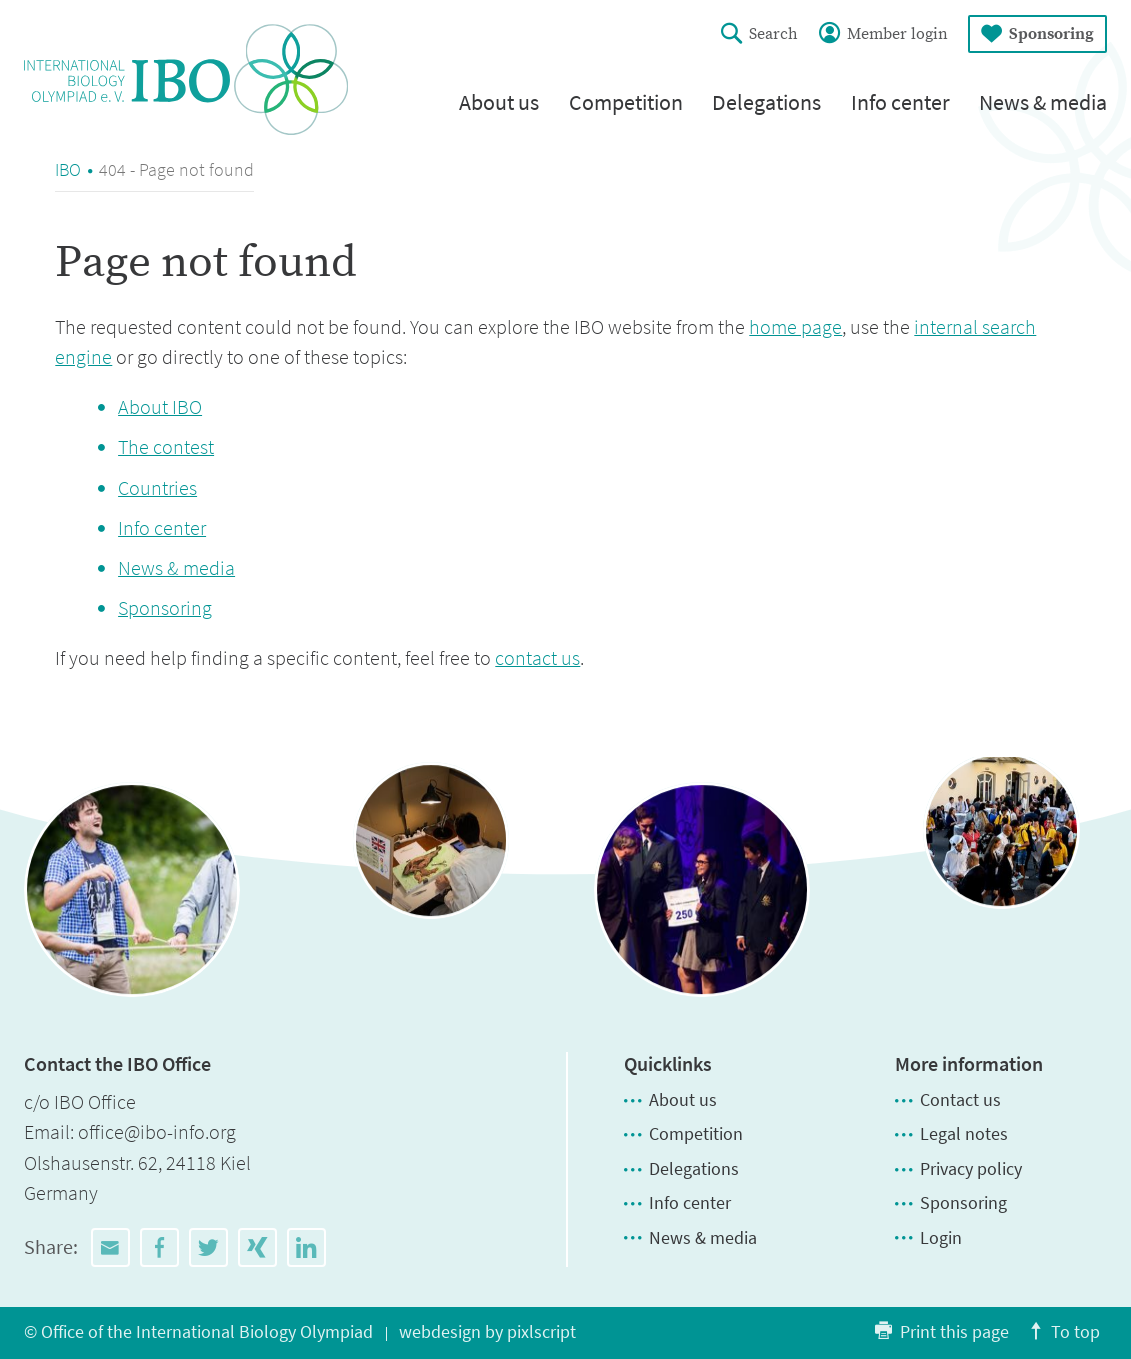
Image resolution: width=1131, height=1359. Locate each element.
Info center (162, 528)
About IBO (160, 407)
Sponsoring (165, 608)
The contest (166, 447)
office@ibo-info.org (157, 1132)
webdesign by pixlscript (487, 1332)
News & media (176, 568)
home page (795, 327)
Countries (157, 488)
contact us (537, 658)
